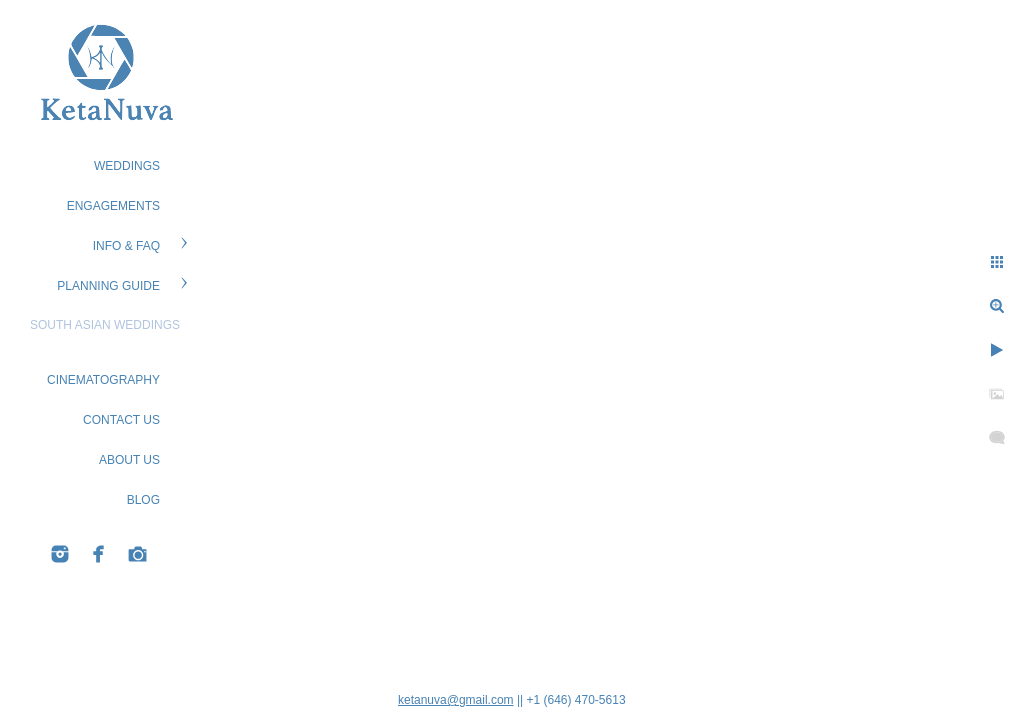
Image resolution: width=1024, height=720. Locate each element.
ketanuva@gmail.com (456, 700)
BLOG (143, 500)
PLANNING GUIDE (108, 286)
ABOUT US (129, 460)
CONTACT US (121, 420)
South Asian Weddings (105, 325)
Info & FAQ (126, 246)
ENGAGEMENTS (113, 206)
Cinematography (103, 380)
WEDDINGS (127, 166)
